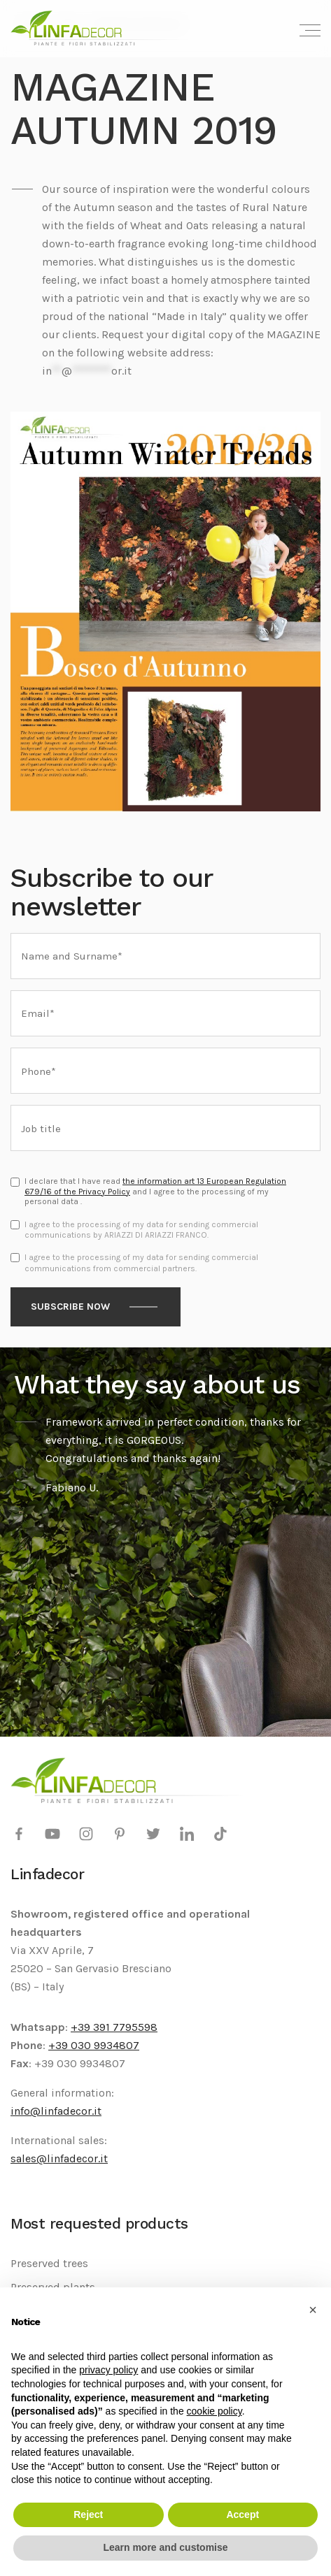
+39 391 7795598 (114, 2027)
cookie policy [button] (214, 2411)
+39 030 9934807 (93, 2045)
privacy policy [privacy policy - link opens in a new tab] (108, 2369)
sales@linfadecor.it (59, 2158)
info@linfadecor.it (55, 2111)
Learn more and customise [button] (165, 2547)
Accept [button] (242, 2514)
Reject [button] (88, 2514)
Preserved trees (49, 2263)
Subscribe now (70, 1306)
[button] (313, 2310)
